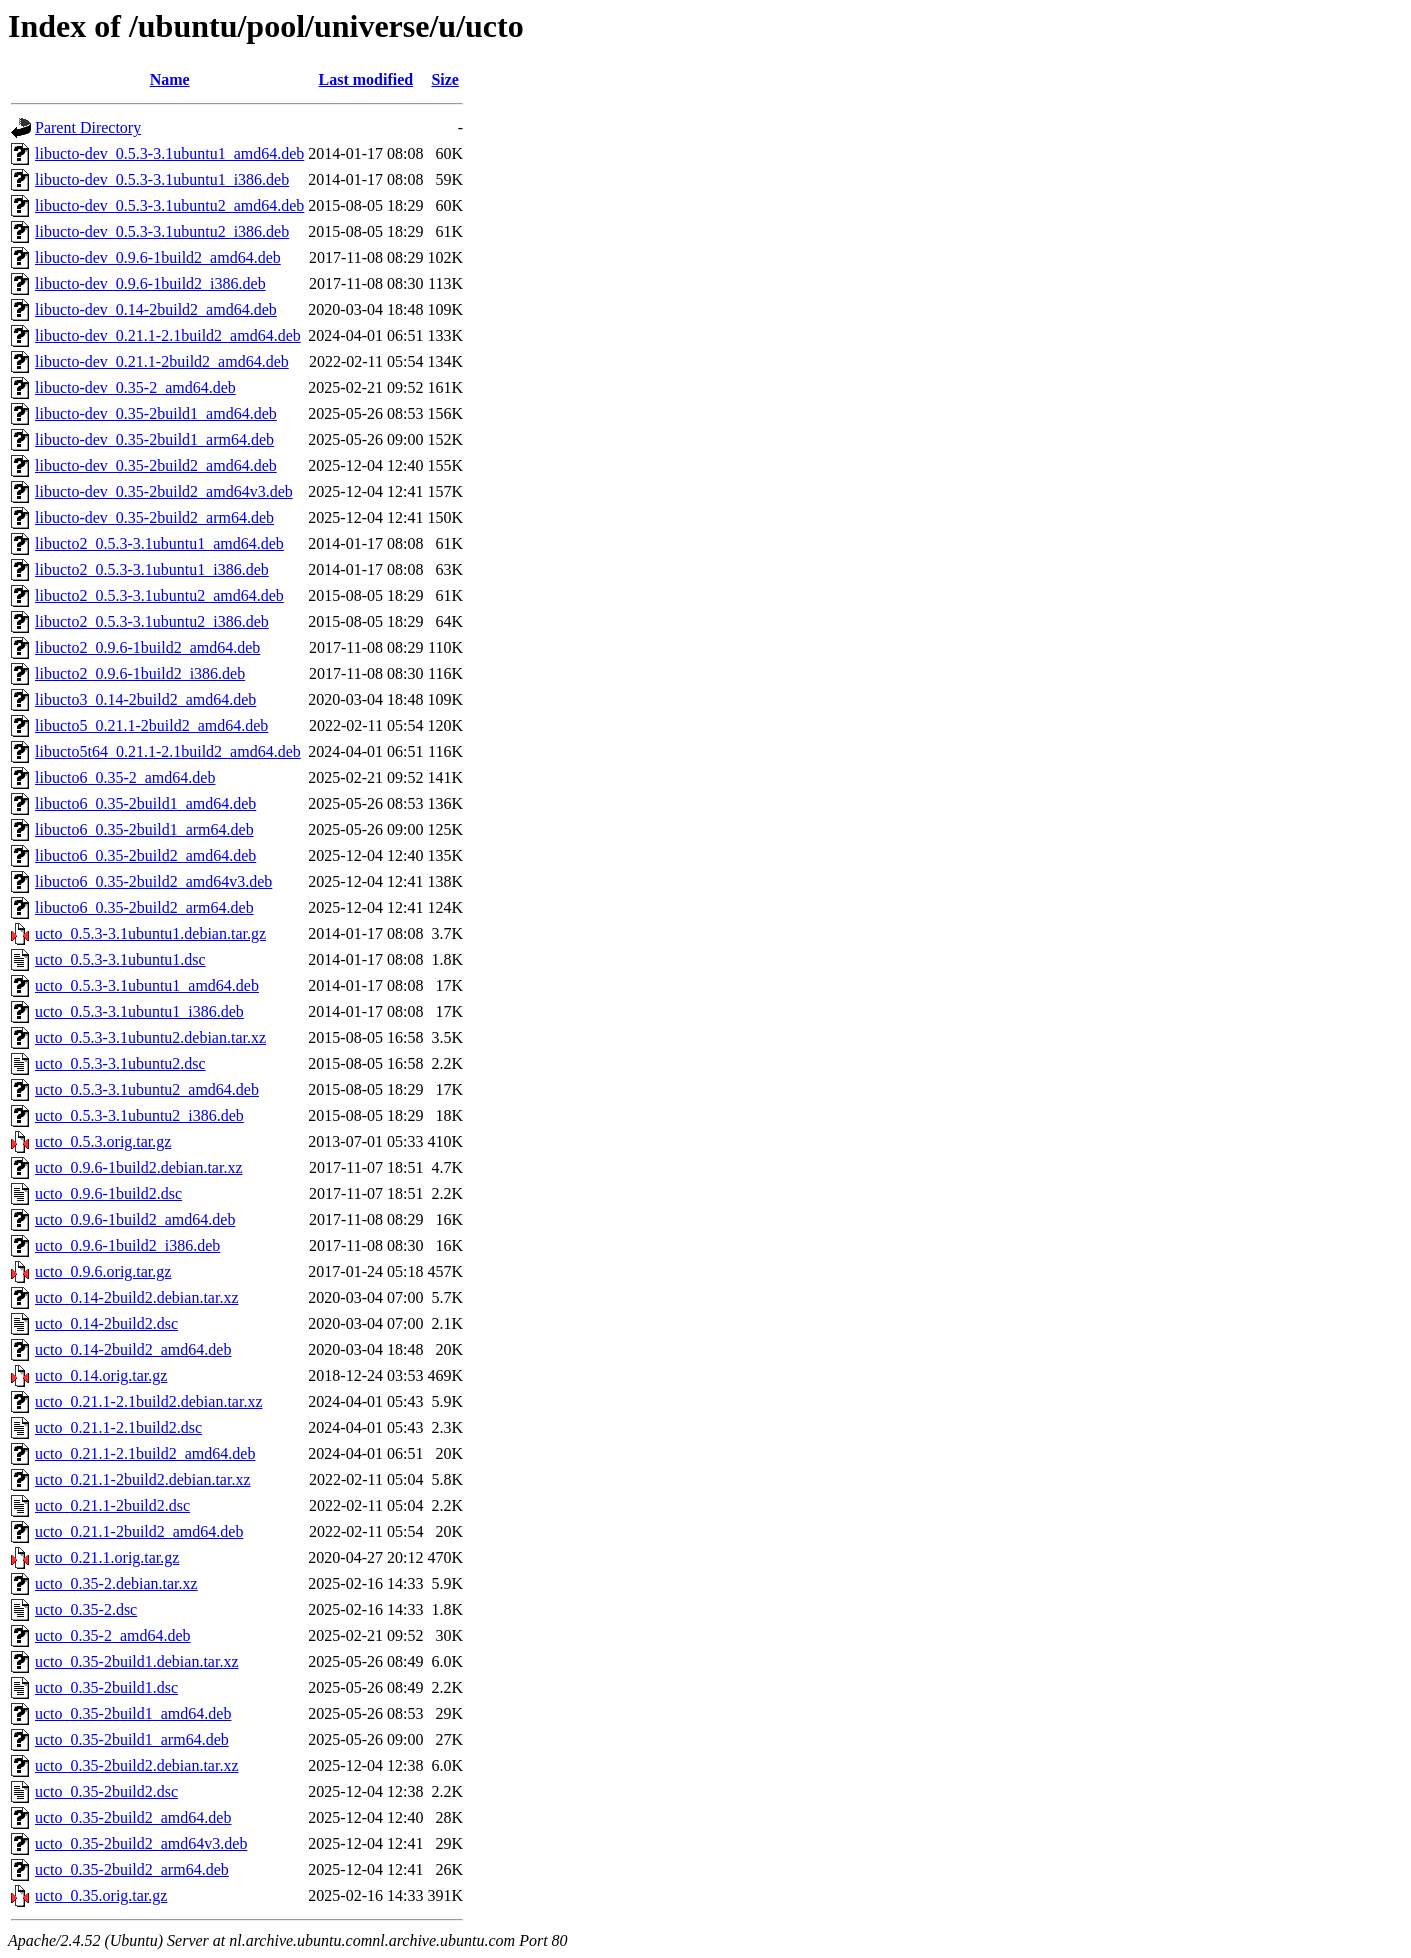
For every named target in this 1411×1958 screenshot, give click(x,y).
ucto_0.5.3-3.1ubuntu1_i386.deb (139, 1011)
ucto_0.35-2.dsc (86, 1609)
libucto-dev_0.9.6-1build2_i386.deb (150, 283)
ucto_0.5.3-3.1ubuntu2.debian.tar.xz (150, 1037)
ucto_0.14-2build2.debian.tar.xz (137, 1297)
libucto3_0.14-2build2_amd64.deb (145, 699)
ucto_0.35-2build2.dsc (106, 1791)
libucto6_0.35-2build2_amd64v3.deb (153, 881)
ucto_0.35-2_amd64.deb (113, 1635)
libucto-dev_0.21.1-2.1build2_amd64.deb (168, 335)
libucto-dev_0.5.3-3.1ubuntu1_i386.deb (162, 179)
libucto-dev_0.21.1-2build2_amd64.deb (162, 361)
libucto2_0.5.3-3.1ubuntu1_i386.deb (152, 569)
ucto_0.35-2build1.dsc (106, 1687)
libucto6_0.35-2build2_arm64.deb (144, 907)
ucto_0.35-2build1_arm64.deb (132, 1739)
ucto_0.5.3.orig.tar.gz (103, 1141)
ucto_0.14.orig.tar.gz (101, 1375)
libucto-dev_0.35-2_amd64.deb (135, 387)
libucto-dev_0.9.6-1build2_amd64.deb (158, 257)
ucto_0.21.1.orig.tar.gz (107, 1557)
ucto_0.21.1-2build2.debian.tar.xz (143, 1479)
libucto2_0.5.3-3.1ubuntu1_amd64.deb (159, 543)
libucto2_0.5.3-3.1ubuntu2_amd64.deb (159, 595)
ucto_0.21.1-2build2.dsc (112, 1505)
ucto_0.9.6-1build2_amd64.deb (135, 1219)
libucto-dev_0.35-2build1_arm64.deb (154, 439)
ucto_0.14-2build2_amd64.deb (133, 1349)
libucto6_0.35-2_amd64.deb (125, 777)
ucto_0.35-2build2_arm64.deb (132, 1869)
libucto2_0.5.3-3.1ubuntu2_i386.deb (152, 621)
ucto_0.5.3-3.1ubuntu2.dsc (120, 1063)
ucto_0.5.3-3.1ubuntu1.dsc (120, 959)
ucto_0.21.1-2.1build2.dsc (118, 1427)
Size (445, 79)
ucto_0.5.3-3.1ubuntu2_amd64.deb (147, 1089)
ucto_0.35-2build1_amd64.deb (133, 1713)
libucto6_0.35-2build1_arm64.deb (144, 829)
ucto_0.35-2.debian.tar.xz (116, 1583)
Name (170, 79)
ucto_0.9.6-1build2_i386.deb (127, 1245)
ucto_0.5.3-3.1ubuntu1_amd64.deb (147, 985)
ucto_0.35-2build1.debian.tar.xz (137, 1661)
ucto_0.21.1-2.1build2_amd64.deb (145, 1453)
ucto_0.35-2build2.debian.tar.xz (137, 1765)
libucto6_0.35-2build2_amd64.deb (145, 855)
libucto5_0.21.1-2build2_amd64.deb (151, 725)
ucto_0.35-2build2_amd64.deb (133, 1817)
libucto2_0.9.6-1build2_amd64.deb (147, 647)
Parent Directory (88, 127)
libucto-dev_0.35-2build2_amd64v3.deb (164, 491)
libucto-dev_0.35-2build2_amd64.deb (156, 465)
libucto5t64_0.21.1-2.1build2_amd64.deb (168, 751)
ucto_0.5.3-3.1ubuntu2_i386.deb (139, 1115)
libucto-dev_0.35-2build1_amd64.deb (156, 413)
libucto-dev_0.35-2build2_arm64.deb (154, 517)
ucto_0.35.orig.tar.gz (101, 1895)
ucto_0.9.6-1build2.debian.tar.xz (139, 1167)
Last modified (366, 79)
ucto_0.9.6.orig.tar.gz (103, 1271)
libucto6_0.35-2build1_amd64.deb (145, 803)
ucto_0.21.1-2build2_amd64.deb (139, 1531)
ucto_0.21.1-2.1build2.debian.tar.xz (149, 1401)
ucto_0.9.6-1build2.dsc (108, 1193)
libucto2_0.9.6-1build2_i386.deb (140, 673)
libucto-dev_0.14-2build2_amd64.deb (156, 309)
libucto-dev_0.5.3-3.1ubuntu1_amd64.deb (169, 153)
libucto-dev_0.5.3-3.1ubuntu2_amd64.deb (169, 205)
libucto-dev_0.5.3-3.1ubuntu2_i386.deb (162, 231)
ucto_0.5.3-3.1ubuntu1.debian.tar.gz (150, 933)
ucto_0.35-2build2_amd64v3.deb (141, 1843)
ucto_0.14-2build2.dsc (106, 1323)
